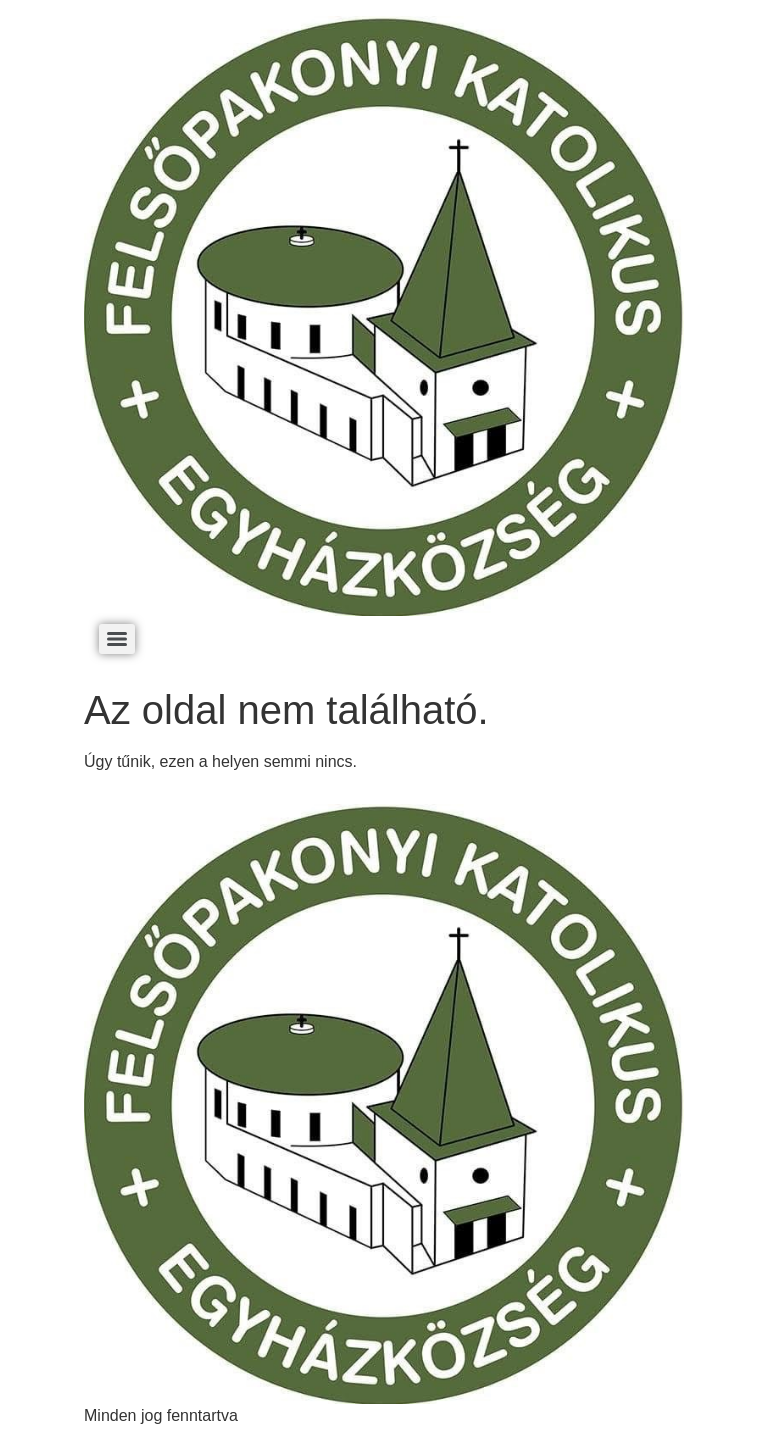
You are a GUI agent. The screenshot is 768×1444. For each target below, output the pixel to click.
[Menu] (117, 639)
